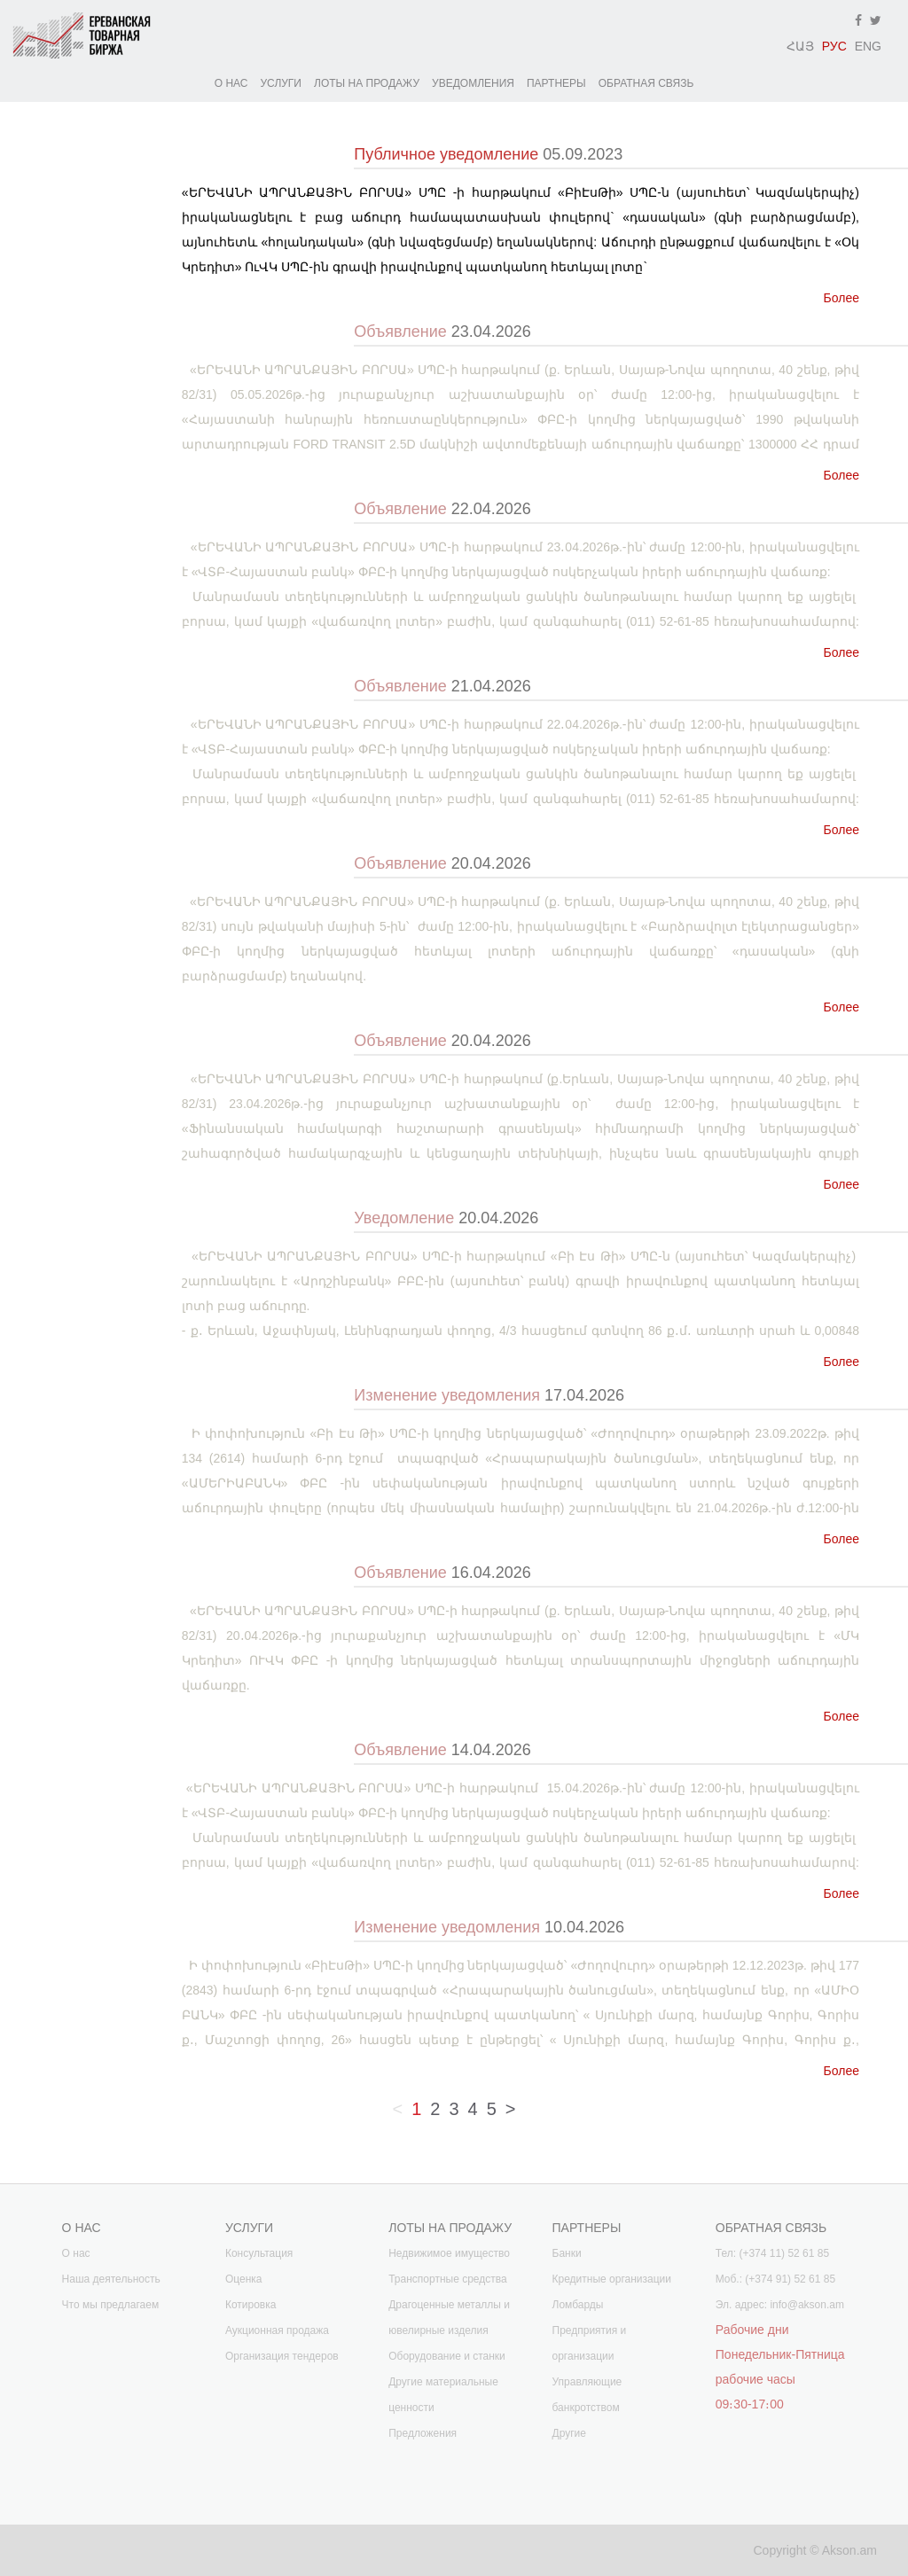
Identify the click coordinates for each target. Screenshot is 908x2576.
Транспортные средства (447, 2279)
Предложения (422, 2433)
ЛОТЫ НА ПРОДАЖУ (366, 83)
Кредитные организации (611, 2279)
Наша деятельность (111, 2279)
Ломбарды (578, 2305)
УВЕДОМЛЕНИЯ (473, 83)
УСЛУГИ (280, 83)
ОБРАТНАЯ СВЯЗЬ (646, 83)
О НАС (231, 83)
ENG (868, 46)
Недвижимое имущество (449, 2253)
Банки (567, 2253)
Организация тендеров (282, 2356)
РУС (834, 46)
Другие (569, 2433)
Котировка (251, 2305)
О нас (76, 2253)
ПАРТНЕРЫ (556, 83)
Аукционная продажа (277, 2330)
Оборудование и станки (446, 2356)
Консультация (259, 2253)
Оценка (243, 2279)
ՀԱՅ (800, 46)
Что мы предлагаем (111, 2305)
